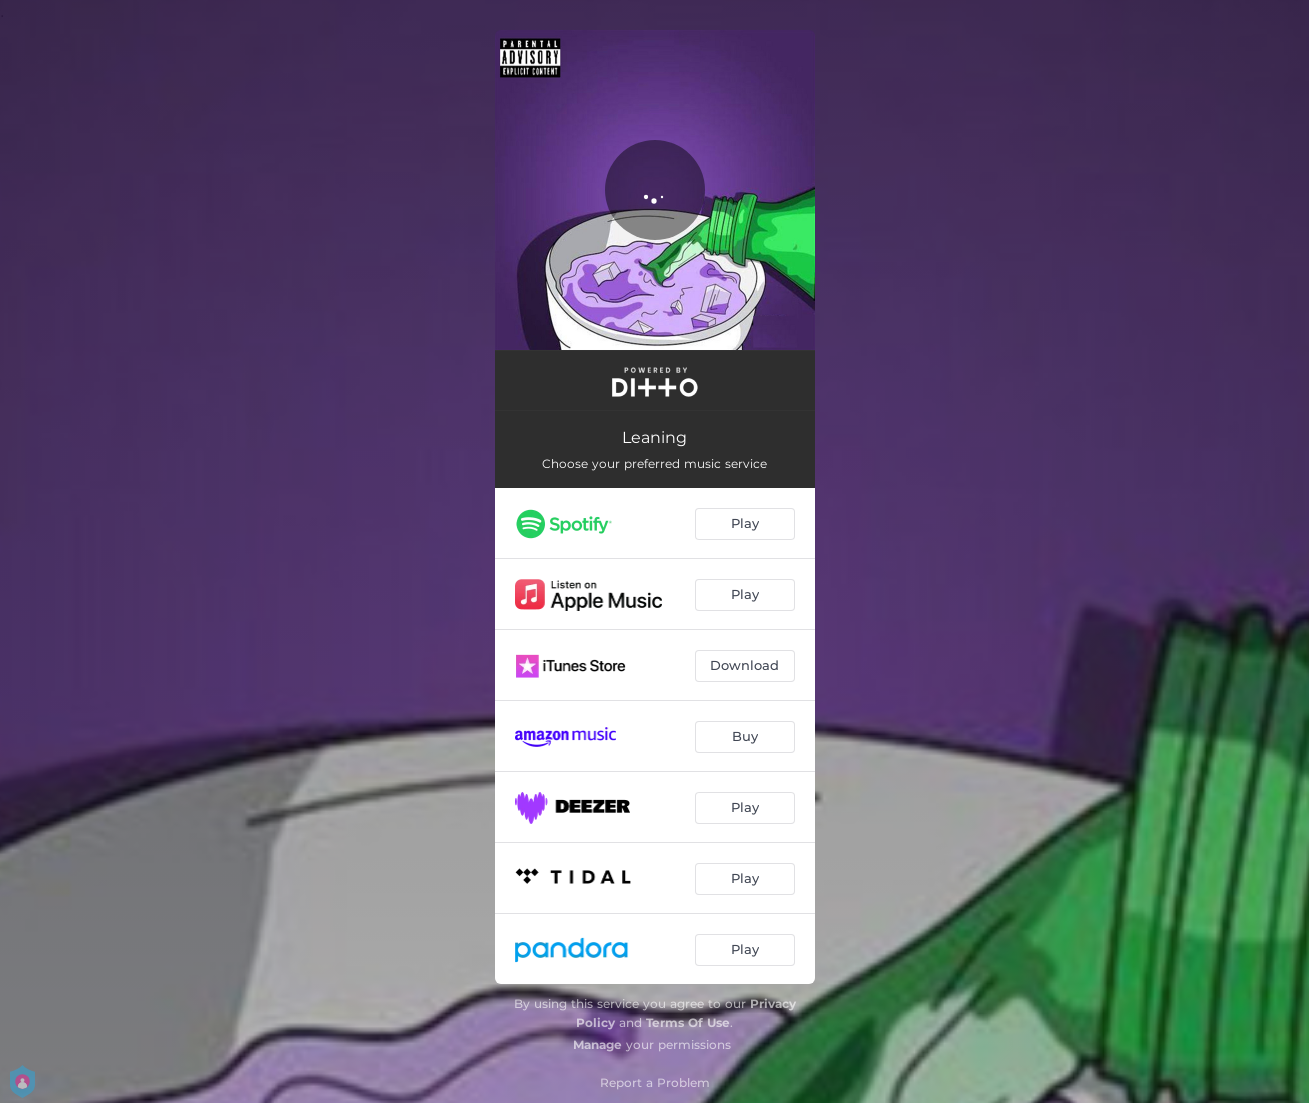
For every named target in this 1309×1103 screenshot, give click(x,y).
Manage (597, 1044)
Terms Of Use (688, 1022)
